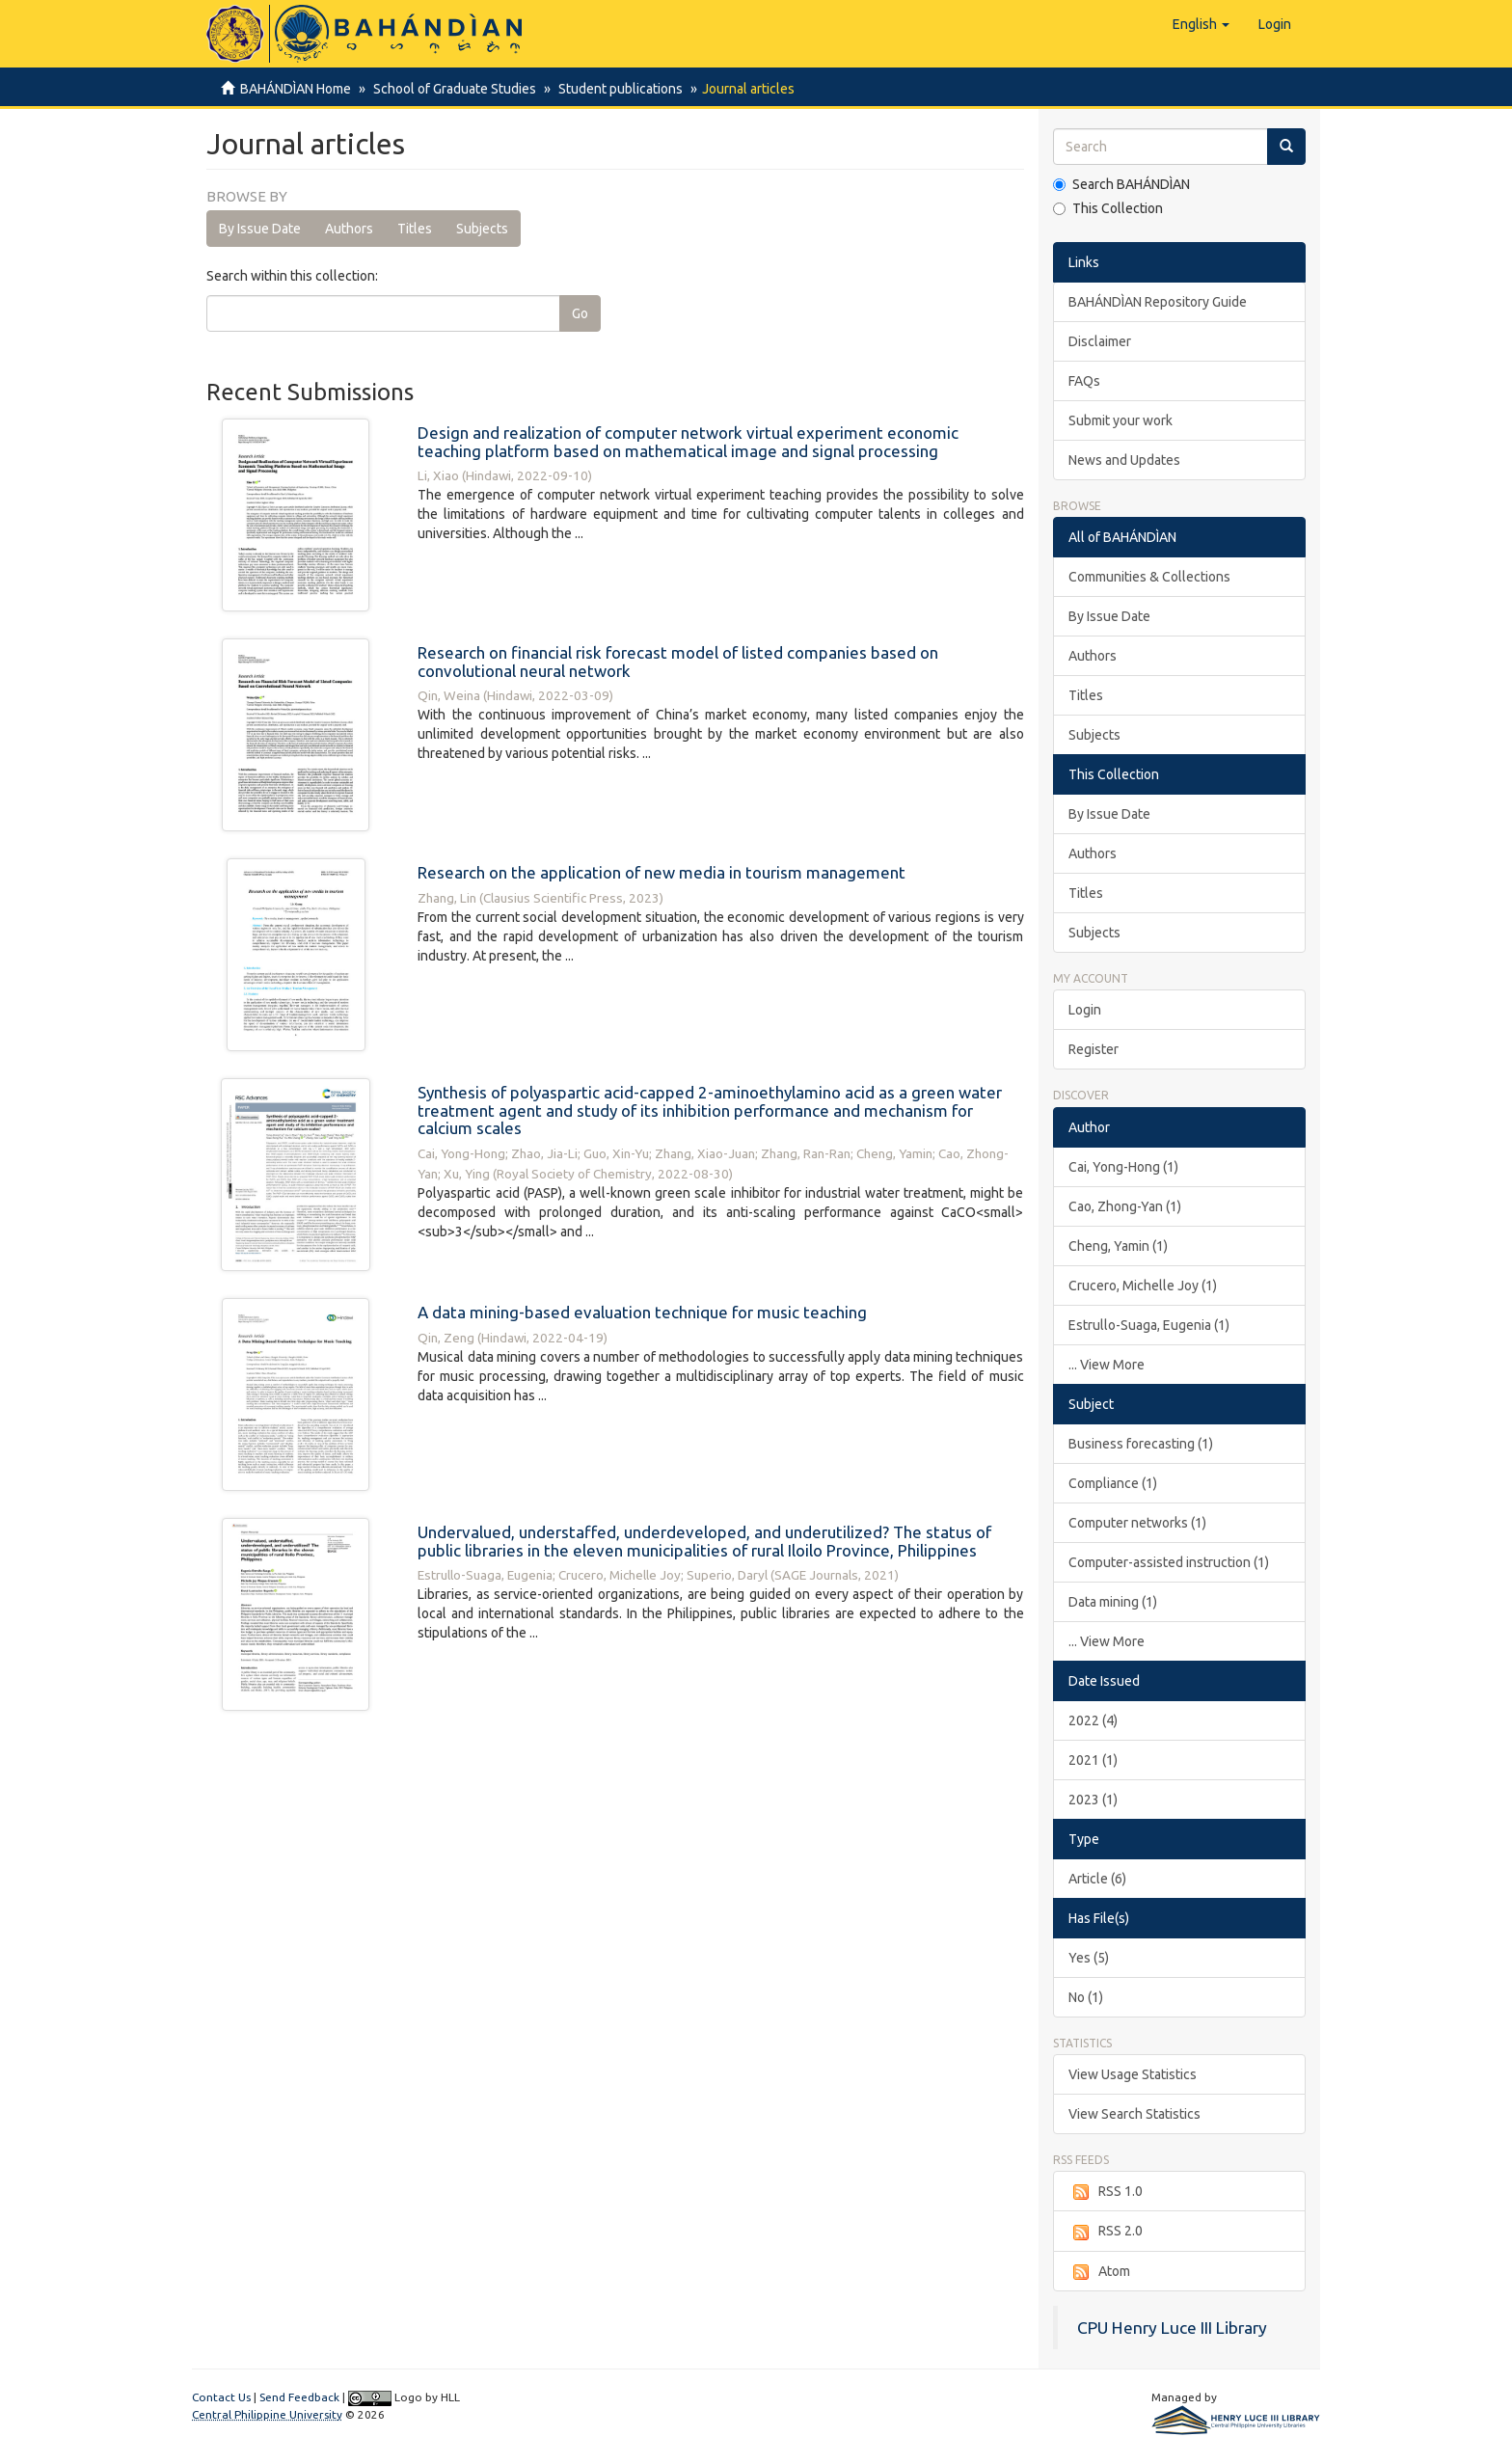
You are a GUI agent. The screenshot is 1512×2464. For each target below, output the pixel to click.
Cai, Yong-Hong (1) (1123, 1167)
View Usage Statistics (1132, 2074)
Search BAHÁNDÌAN (1121, 184)
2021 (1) (1093, 1760)
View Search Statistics (1134, 2114)
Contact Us (221, 2397)
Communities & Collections (1149, 576)
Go (580, 313)
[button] (1201, 24)
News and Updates (1124, 460)
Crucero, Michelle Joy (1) (1142, 1285)
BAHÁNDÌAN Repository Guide (1157, 302)
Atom (1099, 2272)
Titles (414, 228)
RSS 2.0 (1105, 2231)
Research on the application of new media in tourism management (661, 872)
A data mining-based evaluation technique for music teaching (642, 1312)
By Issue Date (260, 228)
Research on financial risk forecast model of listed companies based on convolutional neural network (678, 661)
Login (1084, 1009)
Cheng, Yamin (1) (1118, 1246)
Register (1093, 1049)
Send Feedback (299, 2397)
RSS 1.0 (1105, 2192)
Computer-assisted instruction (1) (1168, 1562)
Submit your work (1120, 420)
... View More (1106, 1364)
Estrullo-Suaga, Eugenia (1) (1148, 1325)
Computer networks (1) (1137, 1522)
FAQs (1084, 381)
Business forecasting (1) (1140, 1443)
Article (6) (1097, 1878)
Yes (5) (1088, 1957)
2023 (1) (1093, 1799)
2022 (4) (1093, 1720)
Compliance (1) (1112, 1483)
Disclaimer (1099, 341)
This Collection (1108, 208)
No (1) (1085, 1997)
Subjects (482, 228)
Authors (349, 228)
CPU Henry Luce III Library (1172, 2327)
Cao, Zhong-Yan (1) (1124, 1206)
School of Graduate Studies (451, 88)
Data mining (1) (1112, 1602)
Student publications (615, 88)
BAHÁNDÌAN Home (295, 88)
